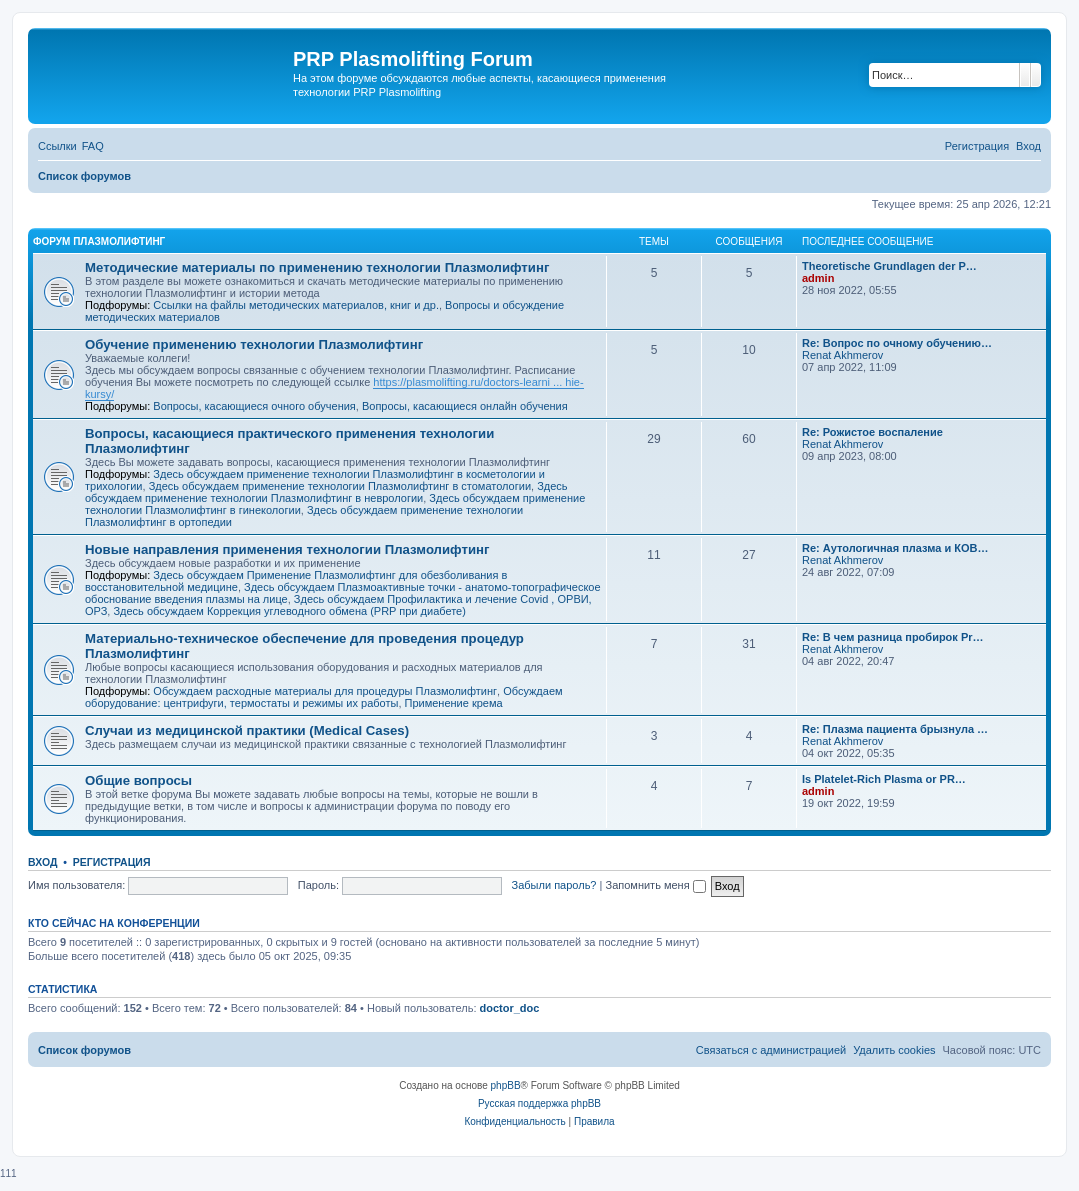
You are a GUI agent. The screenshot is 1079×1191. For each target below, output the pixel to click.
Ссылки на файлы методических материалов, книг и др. (296, 305)
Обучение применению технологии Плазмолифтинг (254, 344)
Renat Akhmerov (842, 355)
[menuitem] (93, 146)
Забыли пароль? (554, 885)
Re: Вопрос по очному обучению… (897, 343)
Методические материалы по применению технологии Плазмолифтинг (317, 267)
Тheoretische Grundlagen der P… (889, 266)
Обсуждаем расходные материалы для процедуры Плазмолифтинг (325, 691)
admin (818, 278)
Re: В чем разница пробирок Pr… (893, 637)
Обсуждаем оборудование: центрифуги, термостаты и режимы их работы (324, 697)
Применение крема (454, 703)
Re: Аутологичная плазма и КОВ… (895, 548)
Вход (42, 862)
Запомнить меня (655, 885)
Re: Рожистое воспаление (872, 432)
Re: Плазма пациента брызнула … (895, 729)
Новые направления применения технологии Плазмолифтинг (287, 549)
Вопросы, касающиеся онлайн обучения (465, 406)
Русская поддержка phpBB (539, 1103)
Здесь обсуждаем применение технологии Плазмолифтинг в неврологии (326, 492)
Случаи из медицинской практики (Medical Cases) (247, 730)
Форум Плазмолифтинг (99, 241)
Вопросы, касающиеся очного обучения (254, 406)
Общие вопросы (138, 780)
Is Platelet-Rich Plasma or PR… (884, 779)
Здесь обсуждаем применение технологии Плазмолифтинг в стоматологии (340, 486)
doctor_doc (510, 1008)
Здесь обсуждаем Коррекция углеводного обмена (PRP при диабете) (289, 611)
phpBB (506, 1085)
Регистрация (112, 862)
